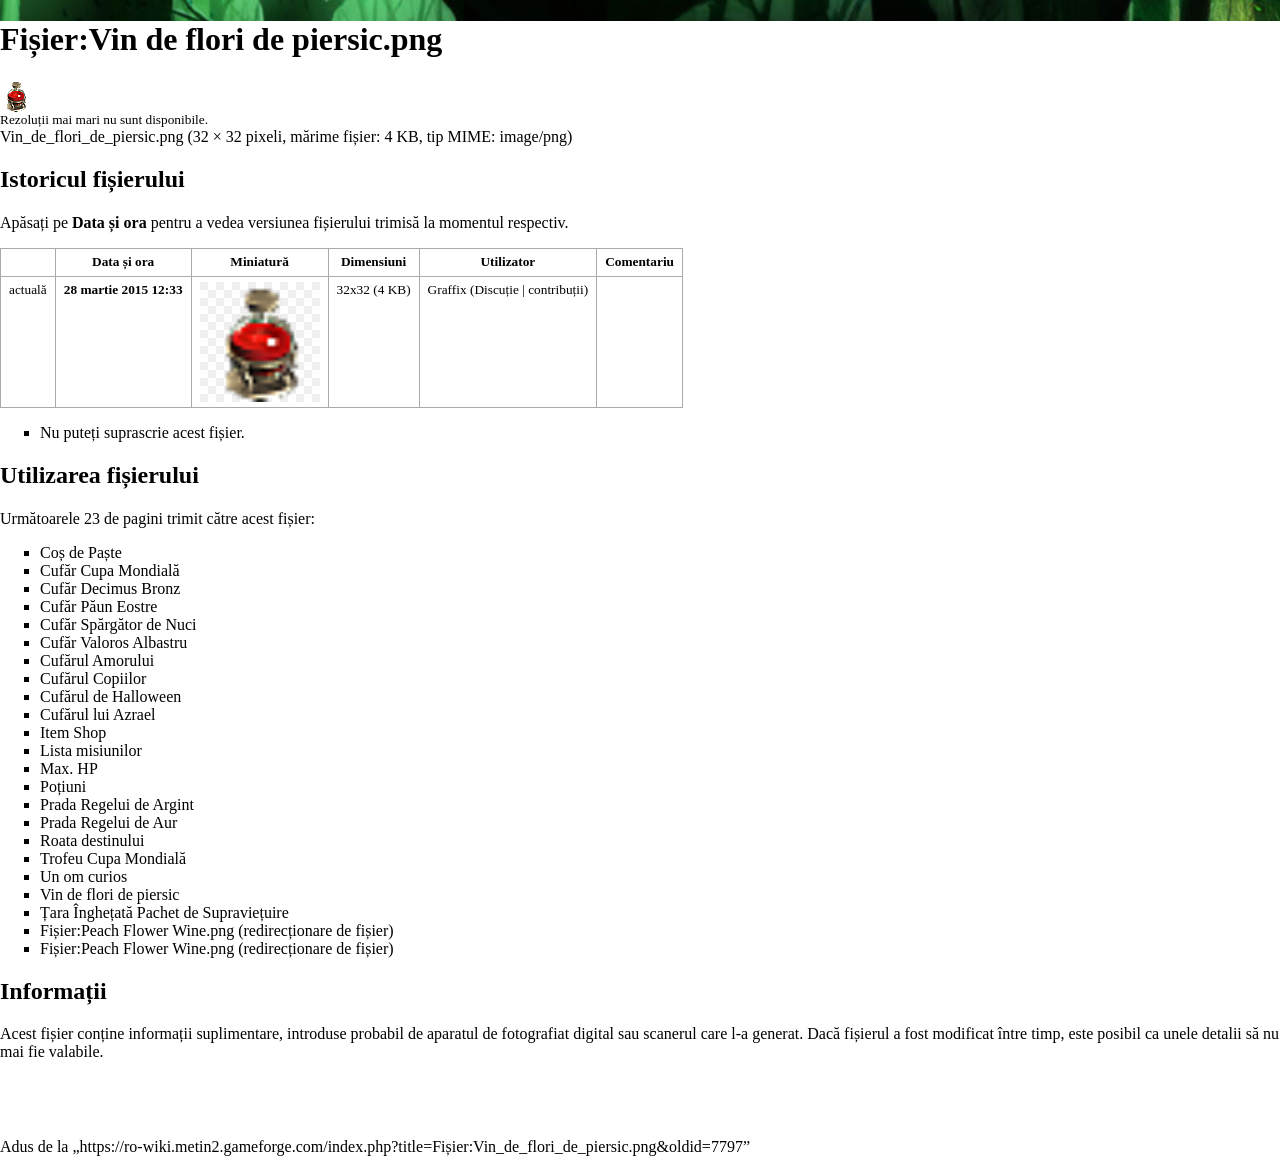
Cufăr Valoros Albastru (113, 642)
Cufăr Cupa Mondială (110, 570)
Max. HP (69, 768)
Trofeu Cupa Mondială (113, 858)
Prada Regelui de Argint (117, 804)
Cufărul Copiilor (93, 678)
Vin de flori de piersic (109, 894)
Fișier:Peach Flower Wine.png (137, 930)
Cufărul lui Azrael (98, 714)
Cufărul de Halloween (110, 696)
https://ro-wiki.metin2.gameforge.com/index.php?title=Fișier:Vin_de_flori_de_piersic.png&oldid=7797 (411, 1146)
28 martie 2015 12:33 (123, 289)
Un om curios (83, 876)
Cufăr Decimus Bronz (110, 588)
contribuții (556, 289)
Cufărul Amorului (97, 660)
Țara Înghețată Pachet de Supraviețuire (164, 912)
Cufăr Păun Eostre (98, 606)
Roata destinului (92, 840)
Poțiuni (63, 786)
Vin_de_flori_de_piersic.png (91, 136)
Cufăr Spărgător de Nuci (118, 624)
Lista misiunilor (91, 750)
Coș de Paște (81, 552)
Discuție (496, 289)
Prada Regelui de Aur (108, 822)
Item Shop (73, 732)
